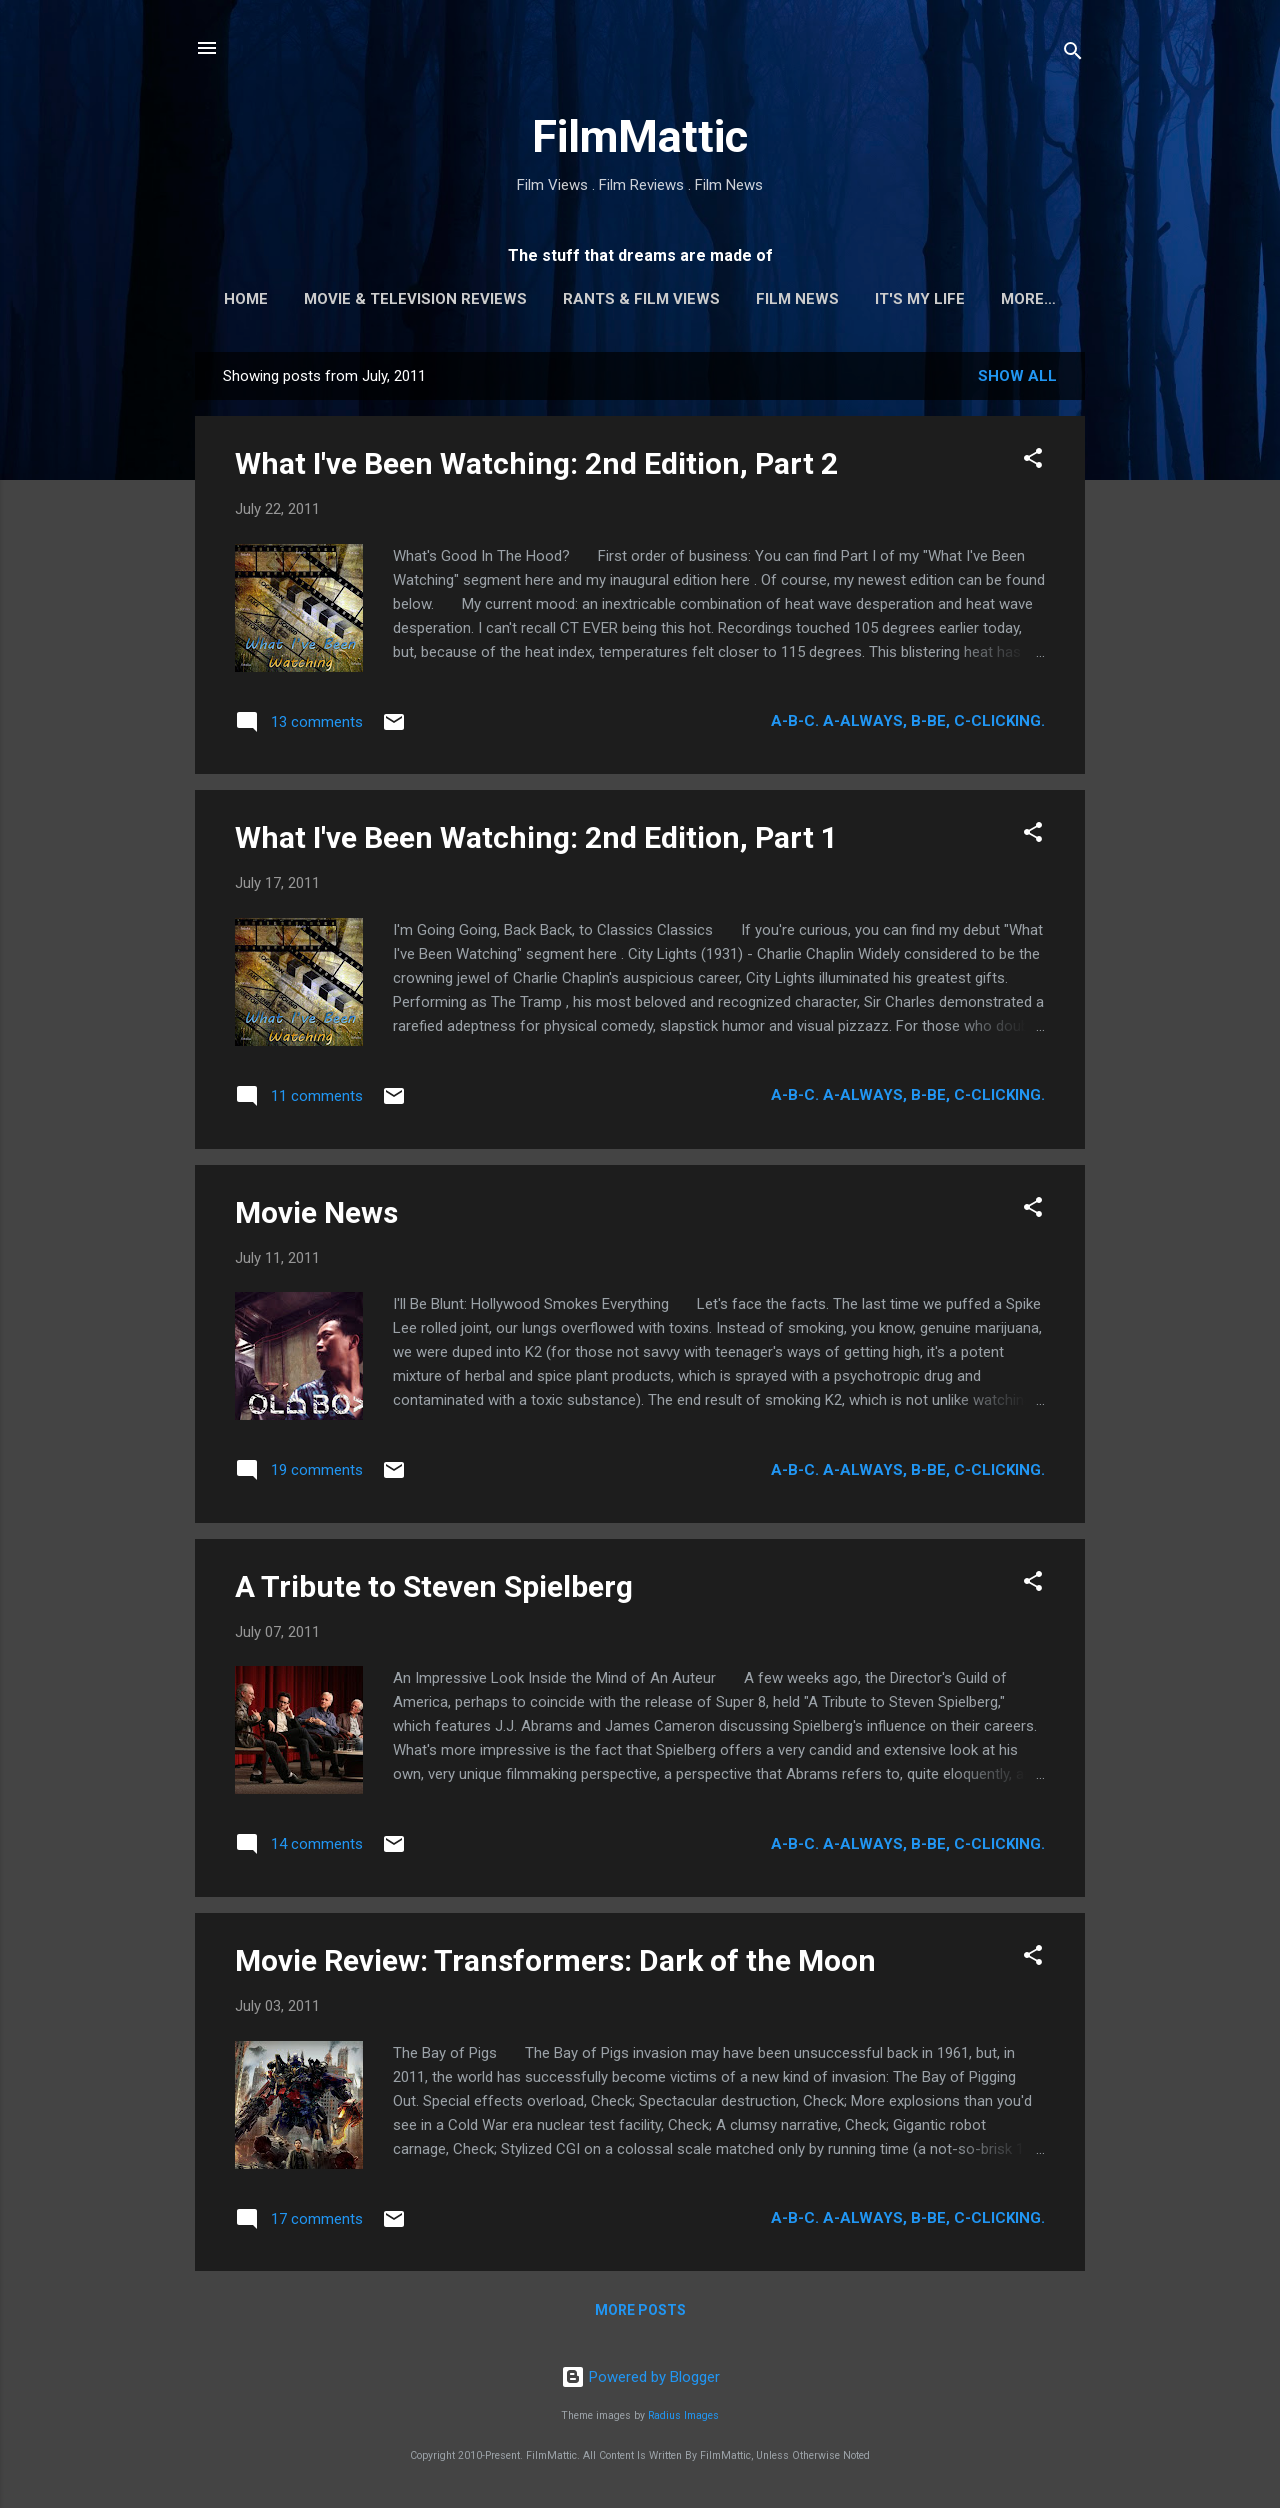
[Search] (1073, 54)
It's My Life (920, 299)
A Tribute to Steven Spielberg (434, 1586)
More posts (640, 2310)
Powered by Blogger (640, 2377)
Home (246, 299)
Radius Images (683, 2415)
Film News (797, 299)
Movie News (316, 1212)
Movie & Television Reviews (415, 299)
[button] (1033, 461)
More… (1028, 299)
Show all (1017, 376)
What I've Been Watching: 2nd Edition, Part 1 (536, 837)
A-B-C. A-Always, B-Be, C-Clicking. (908, 721)
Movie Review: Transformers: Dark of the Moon (555, 1960)
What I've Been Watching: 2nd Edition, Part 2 (536, 463)
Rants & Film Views (641, 299)
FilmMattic (640, 136)
